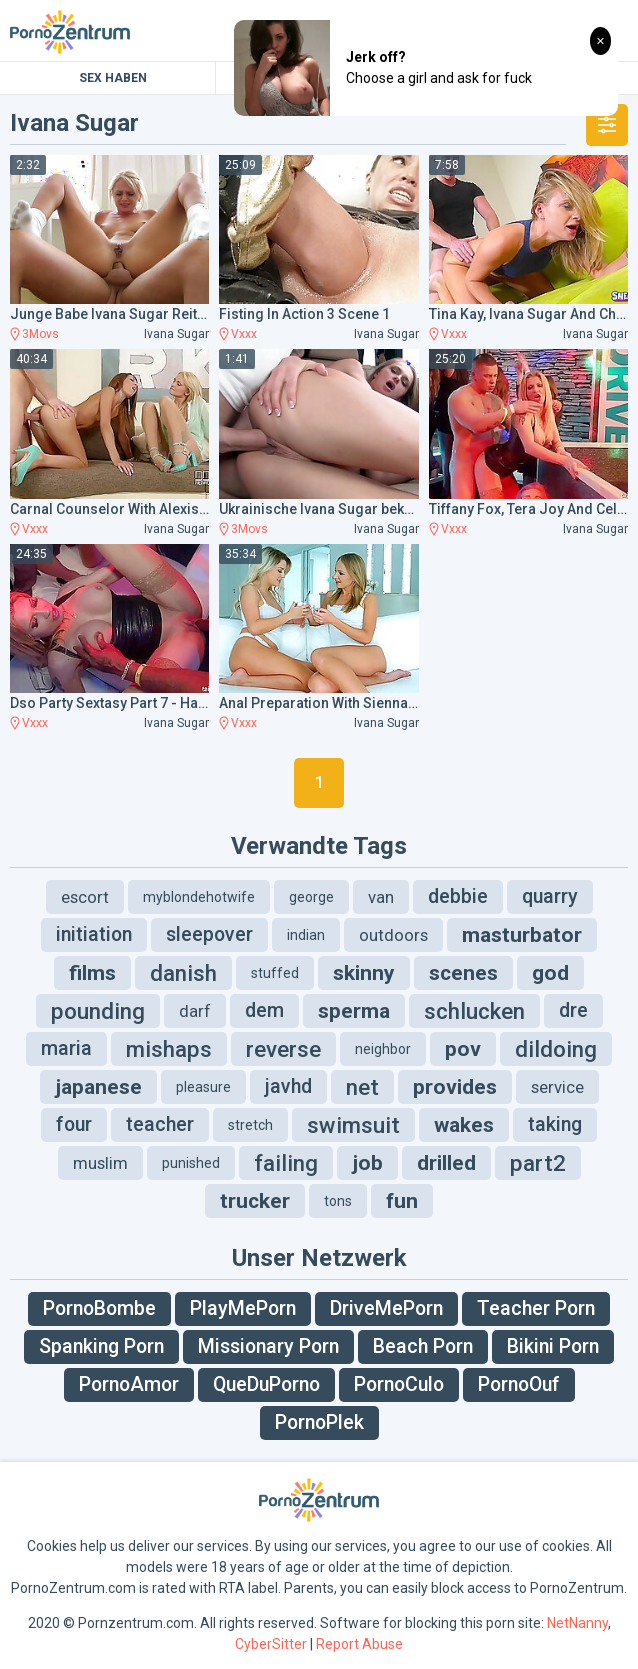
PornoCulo (399, 1384)
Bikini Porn (553, 1346)
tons (338, 1201)
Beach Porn (423, 1346)
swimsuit (353, 1125)
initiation (94, 934)
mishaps (169, 1049)
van (381, 897)
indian (306, 935)
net (362, 1087)
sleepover (209, 934)
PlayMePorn (243, 1308)
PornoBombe (99, 1308)
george (311, 897)
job (367, 1163)
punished (191, 1163)
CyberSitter (271, 1644)
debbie (458, 896)
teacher (160, 1124)
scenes (463, 973)
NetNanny (577, 1623)
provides (455, 1087)
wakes (464, 1125)
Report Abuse (359, 1644)
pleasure (203, 1087)
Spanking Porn (101, 1346)
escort (85, 897)
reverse (283, 1049)
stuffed (275, 973)
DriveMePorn (386, 1308)
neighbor (383, 1049)
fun (402, 1201)
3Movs (40, 334)
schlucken (474, 1011)
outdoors (393, 935)
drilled (446, 1163)
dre (573, 1010)
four (74, 1124)
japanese (98, 1087)
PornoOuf (519, 1384)
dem (264, 1010)
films (92, 973)
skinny (364, 973)
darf (195, 1011)
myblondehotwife (199, 897)
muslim (100, 1163)
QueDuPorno (266, 1384)
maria (66, 1048)
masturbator (522, 935)
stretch (250, 1125)
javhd (288, 1086)
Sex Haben (113, 78)
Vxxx (244, 334)
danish (183, 973)
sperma (354, 1011)
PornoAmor (129, 1384)
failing (286, 1163)
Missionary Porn (268, 1346)
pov (463, 1049)
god (550, 973)
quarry (550, 896)
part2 (538, 1163)
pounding (98, 1011)
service (557, 1087)
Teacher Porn (536, 1308)
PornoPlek (319, 1422)
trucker (255, 1201)
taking (555, 1124)
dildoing (556, 1049)
